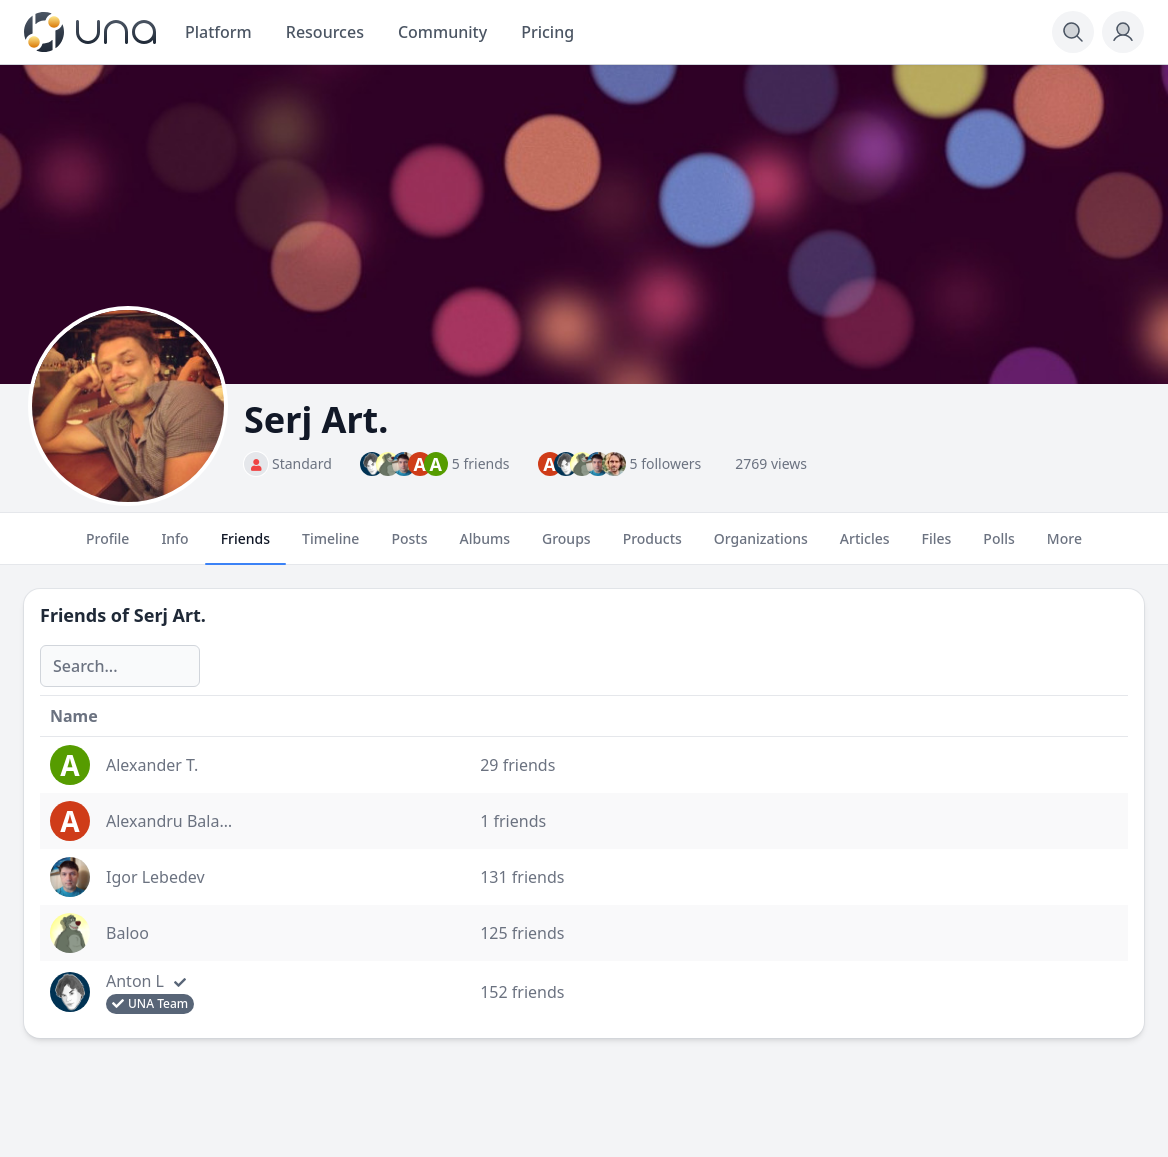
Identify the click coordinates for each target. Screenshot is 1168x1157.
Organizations (761, 547)
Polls (998, 547)
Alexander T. (152, 765)
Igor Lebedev (155, 877)
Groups (566, 547)
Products (652, 547)
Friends (245, 547)
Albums (485, 547)
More (1064, 547)
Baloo (127, 933)
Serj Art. (170, 615)
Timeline (330, 547)
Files (937, 547)
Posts (409, 547)
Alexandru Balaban (177, 821)
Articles (865, 547)
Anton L (135, 981)
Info (174, 547)
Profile (107, 547)
